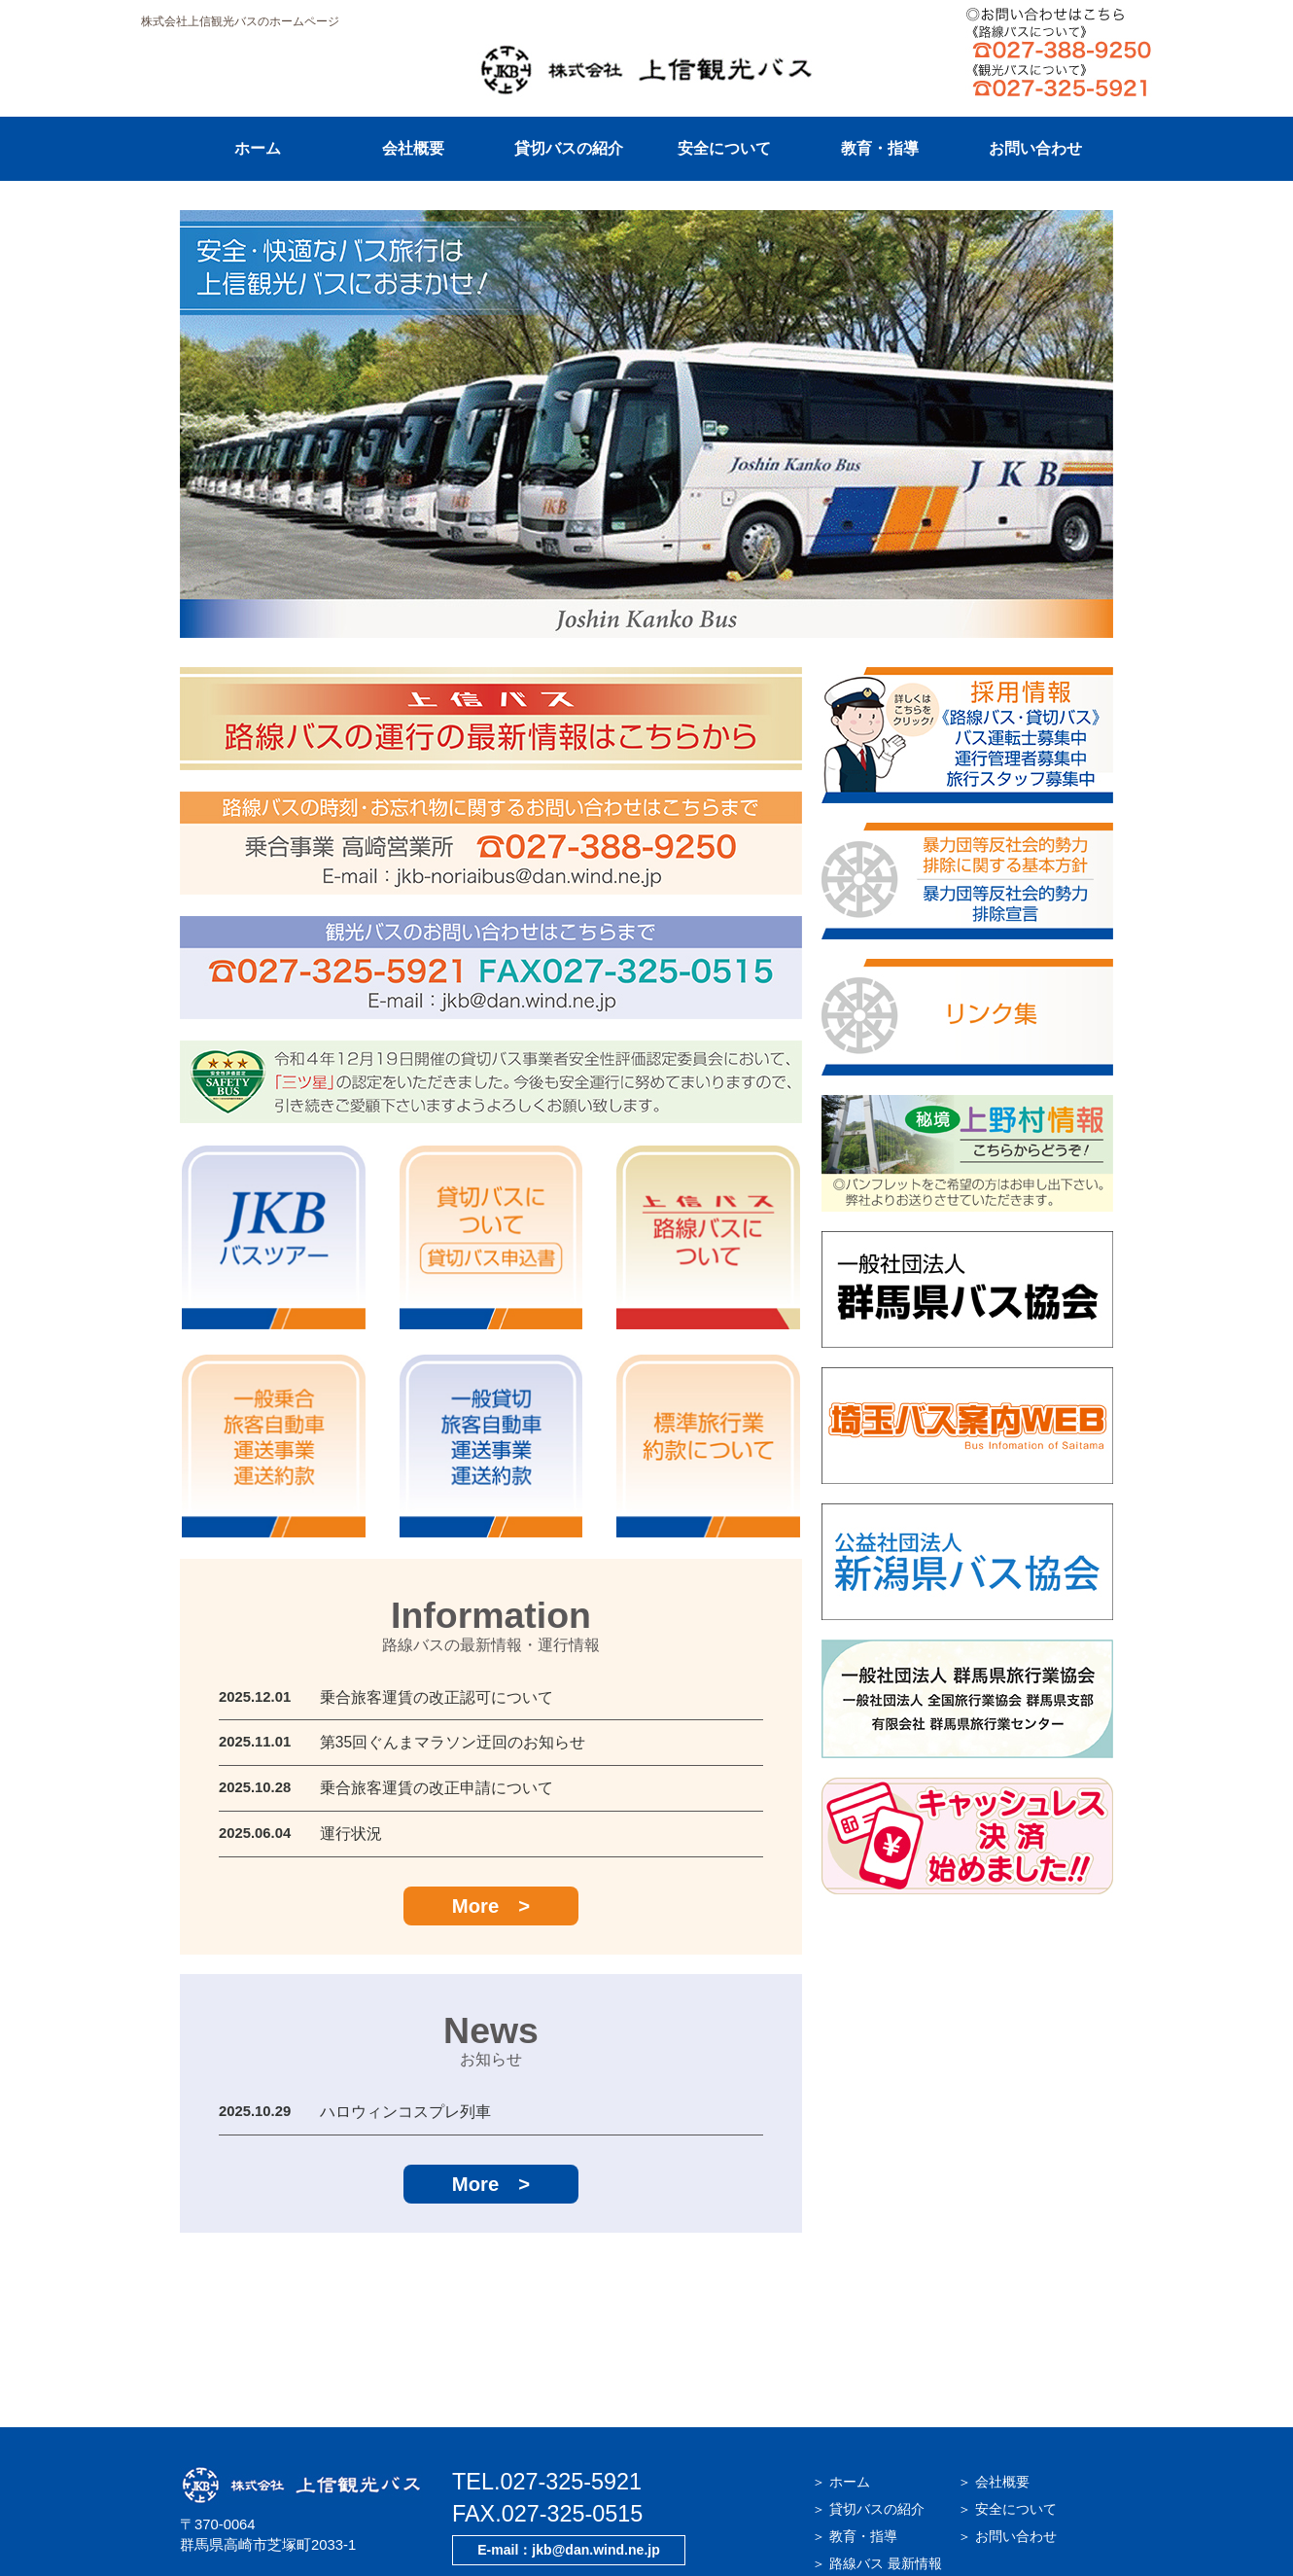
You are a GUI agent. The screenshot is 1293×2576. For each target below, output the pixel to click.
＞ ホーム (841, 2404)
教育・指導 (880, 148)
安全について (724, 148)
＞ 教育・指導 (854, 2458)
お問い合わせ (1035, 148)
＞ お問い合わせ (1007, 2458)
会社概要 (413, 148)
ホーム (257, 148)
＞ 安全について (1007, 2431)
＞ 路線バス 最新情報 (877, 2485)
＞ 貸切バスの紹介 (868, 2431)
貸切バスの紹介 (568, 148)
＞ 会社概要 (994, 2404)
